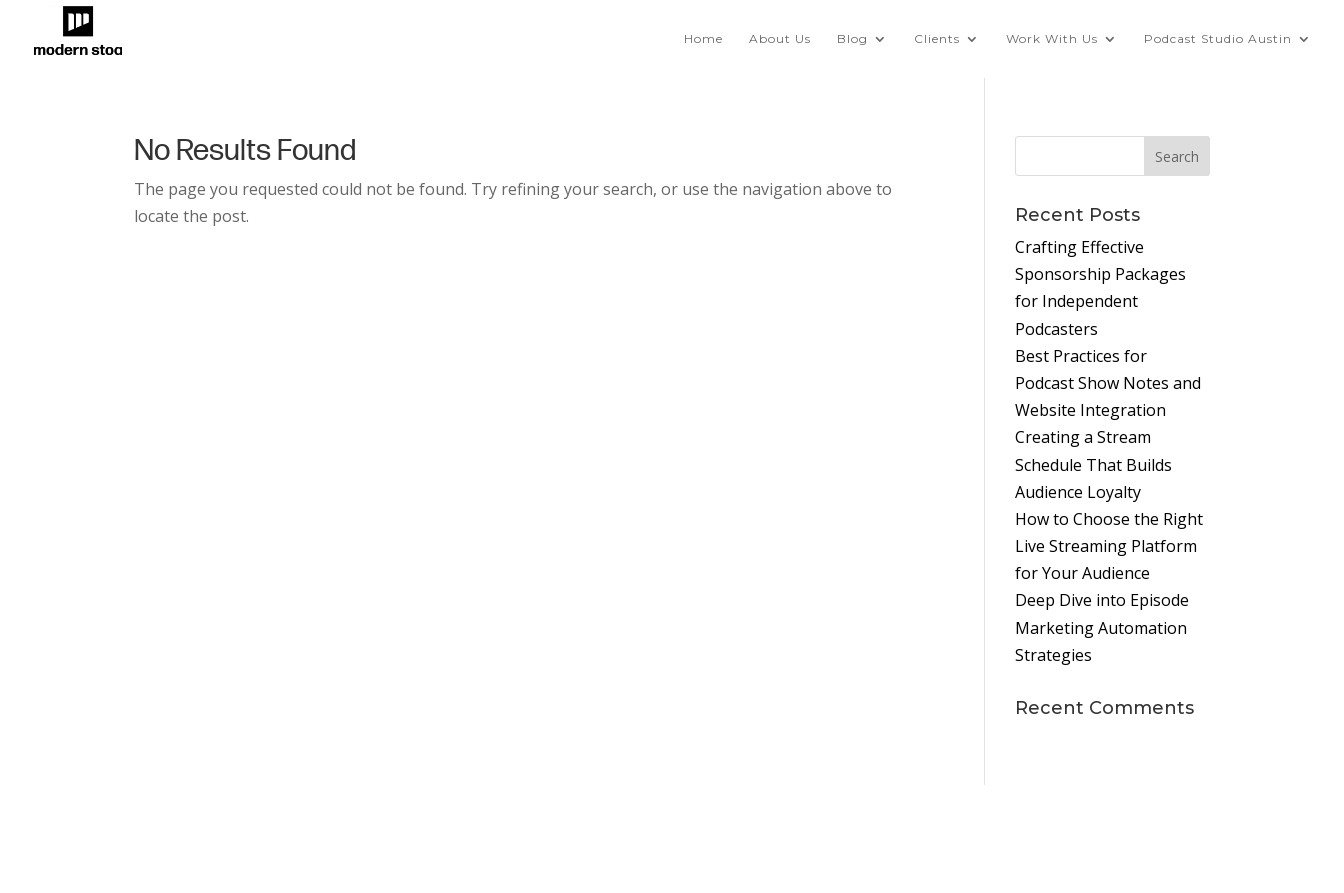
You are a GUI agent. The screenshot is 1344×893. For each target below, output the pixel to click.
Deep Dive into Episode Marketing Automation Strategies (1102, 627)
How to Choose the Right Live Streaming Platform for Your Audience (1109, 546)
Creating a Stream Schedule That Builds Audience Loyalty (1093, 464)
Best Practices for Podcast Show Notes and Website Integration (1108, 383)
